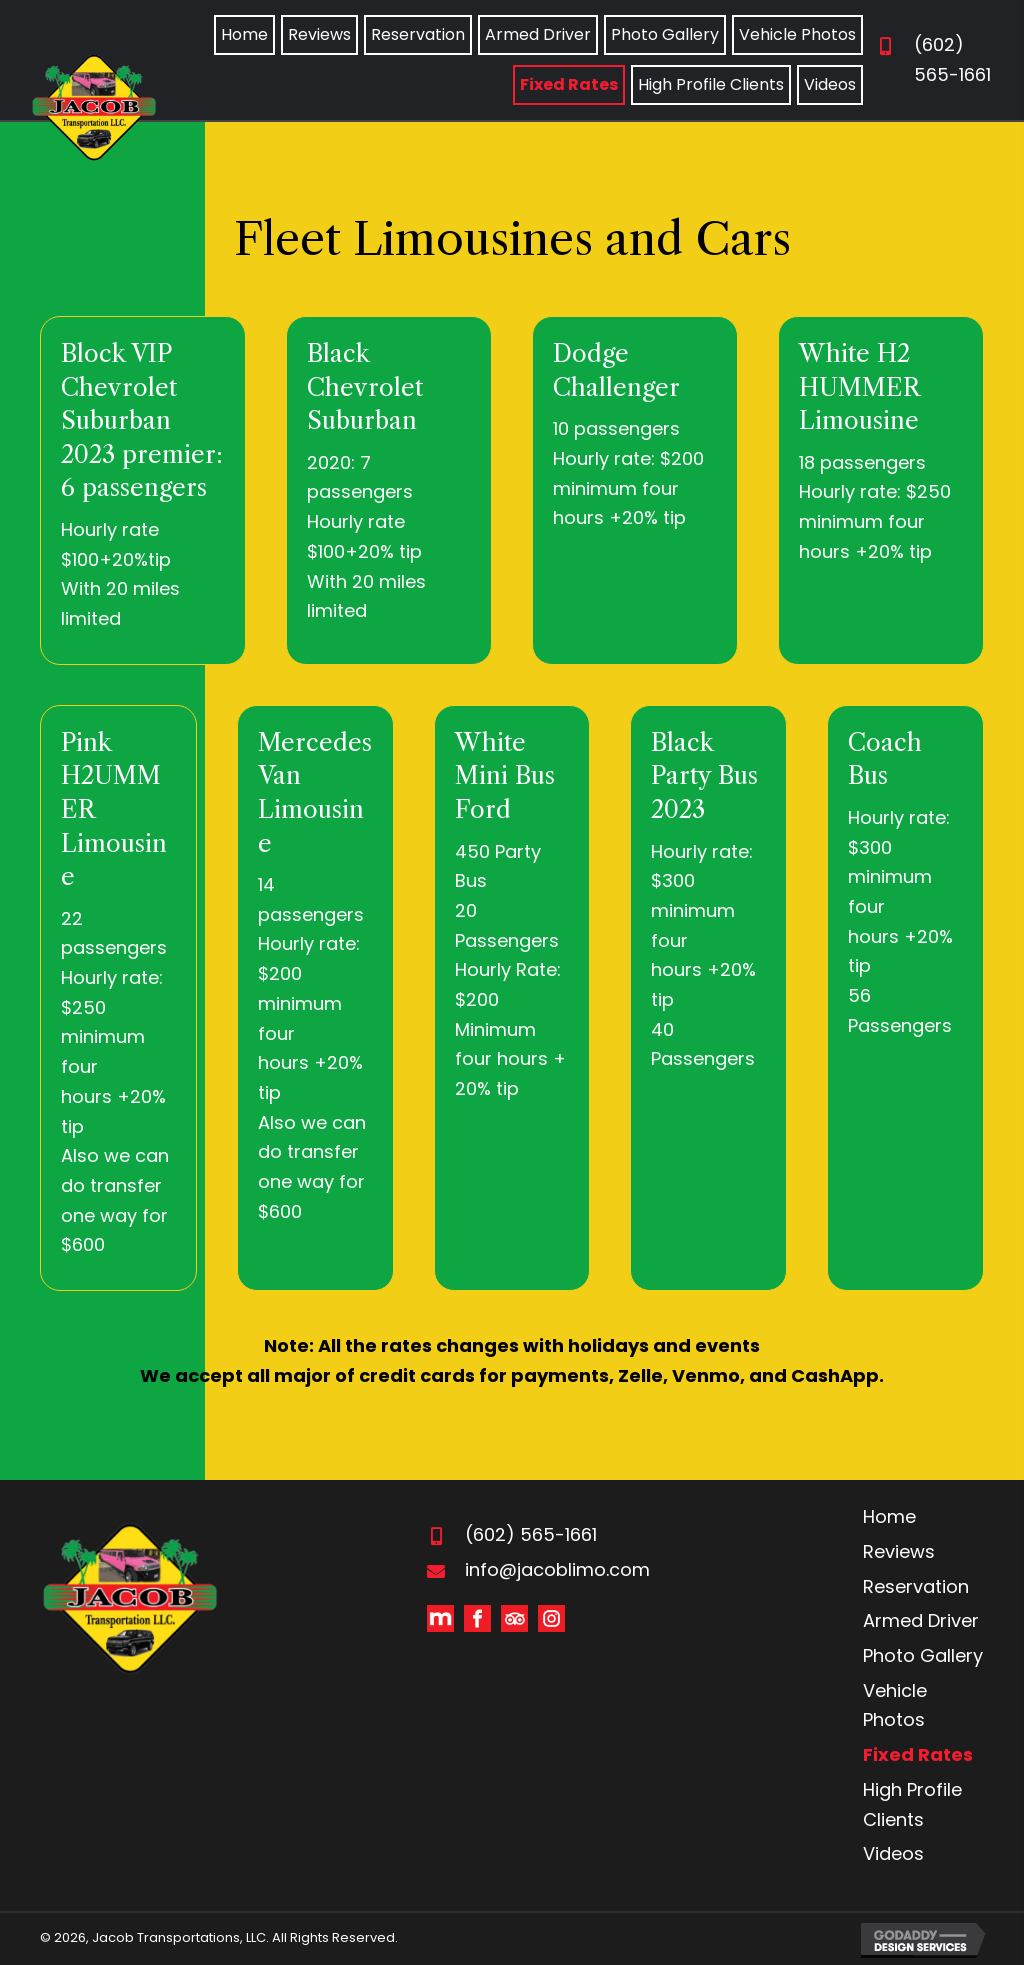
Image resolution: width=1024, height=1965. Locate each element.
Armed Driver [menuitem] (921, 1620)
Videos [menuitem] (893, 1853)
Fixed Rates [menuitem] (918, 1754)
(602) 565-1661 (531, 1534)
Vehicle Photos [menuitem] (895, 1705)
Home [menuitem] (889, 1516)
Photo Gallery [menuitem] (923, 1655)
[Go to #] (551, 1618)
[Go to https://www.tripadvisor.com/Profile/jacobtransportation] (514, 1618)
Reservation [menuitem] (916, 1586)
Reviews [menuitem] (899, 1551)
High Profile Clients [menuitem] (912, 1804)
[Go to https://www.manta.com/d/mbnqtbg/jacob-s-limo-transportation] (440, 1618)
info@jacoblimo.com (557, 1569)
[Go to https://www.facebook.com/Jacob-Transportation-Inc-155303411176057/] (477, 1618)
